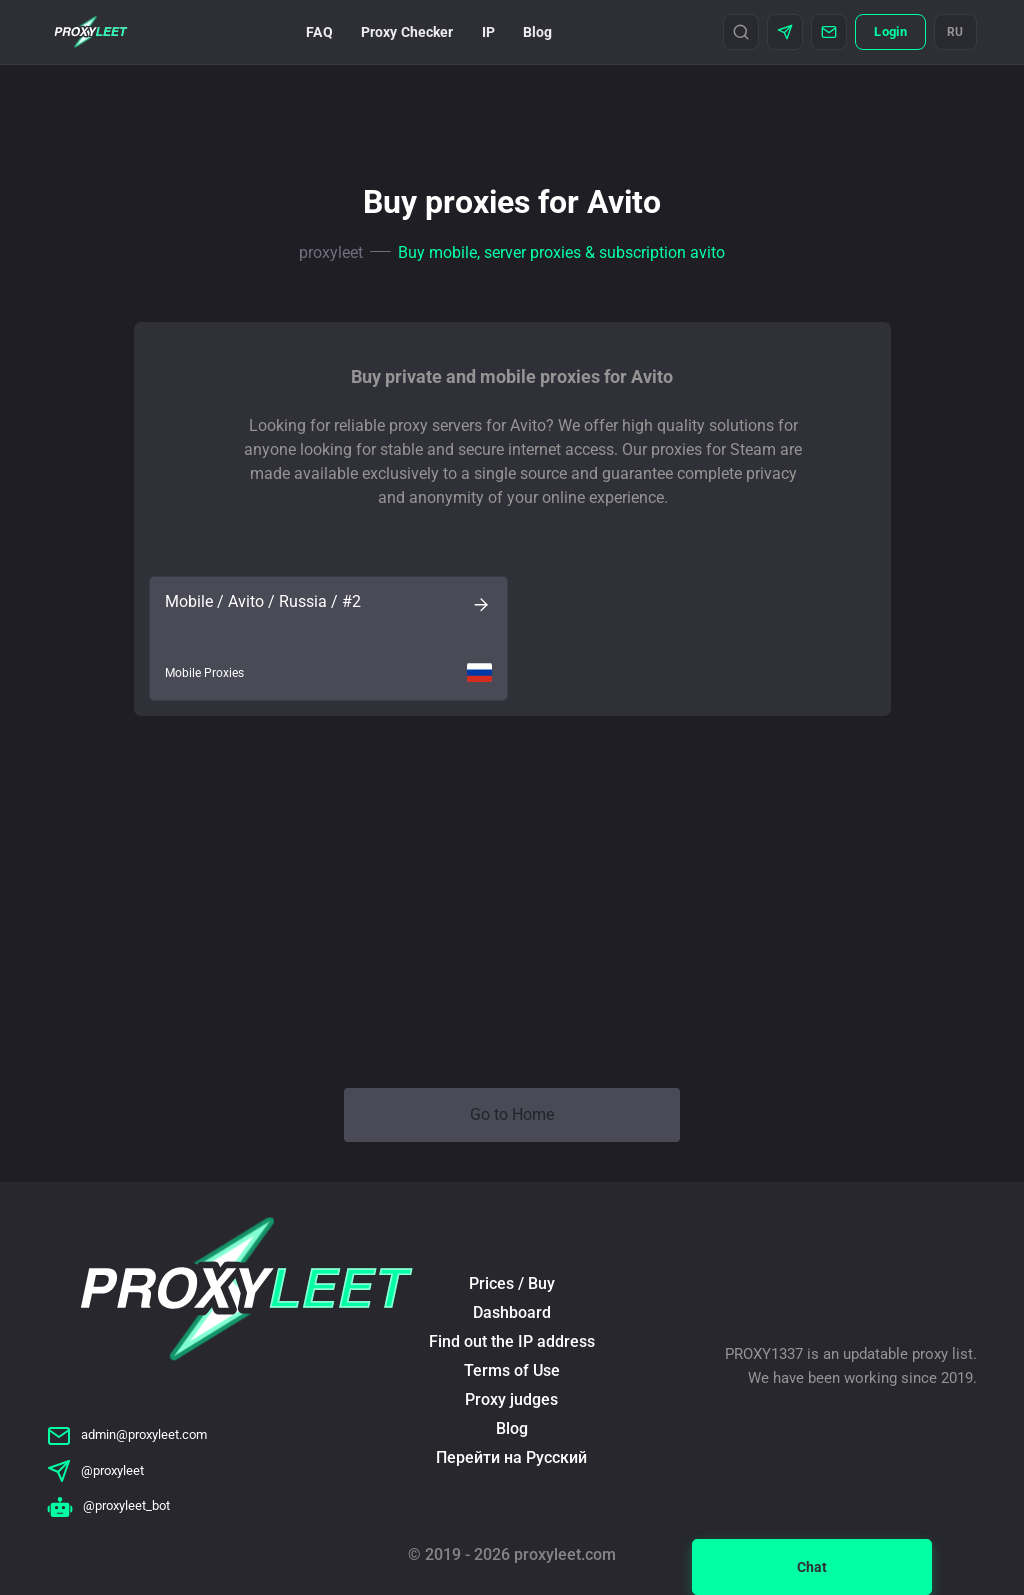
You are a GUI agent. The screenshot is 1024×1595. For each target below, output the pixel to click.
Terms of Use (512, 1370)
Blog (538, 32)
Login (890, 31)
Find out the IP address (512, 1341)
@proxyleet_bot (108, 1505)
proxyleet (331, 252)
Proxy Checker (407, 32)
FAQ (319, 32)
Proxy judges (511, 1399)
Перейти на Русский (511, 1457)
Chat (812, 1567)
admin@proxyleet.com (127, 1434)
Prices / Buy (512, 1283)
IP (488, 32)
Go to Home (512, 1114)
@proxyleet (95, 1470)
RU (955, 32)
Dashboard (512, 1312)
